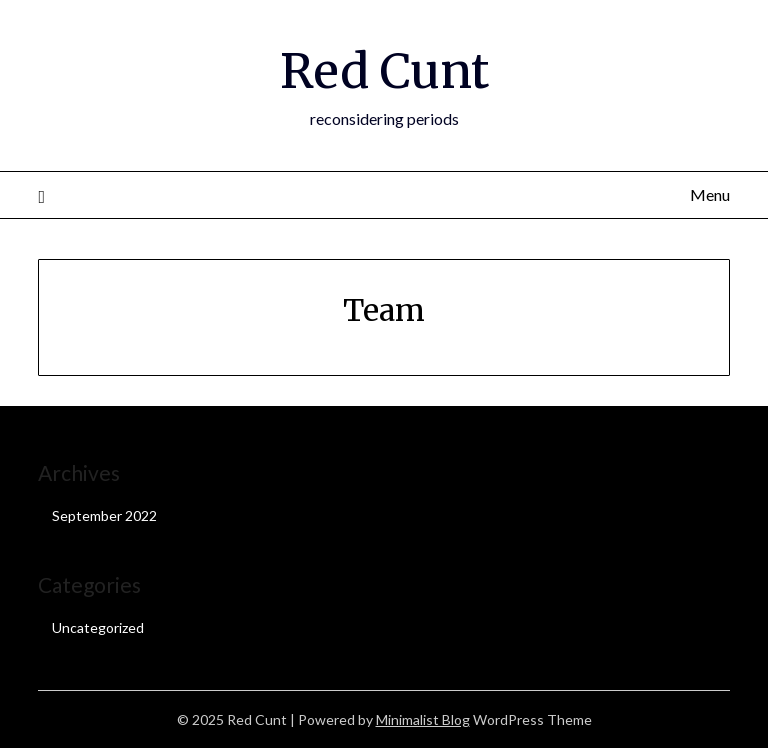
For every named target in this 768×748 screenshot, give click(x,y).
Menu (710, 194)
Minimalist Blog (423, 719)
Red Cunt (384, 71)
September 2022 (104, 515)
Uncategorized (98, 627)
